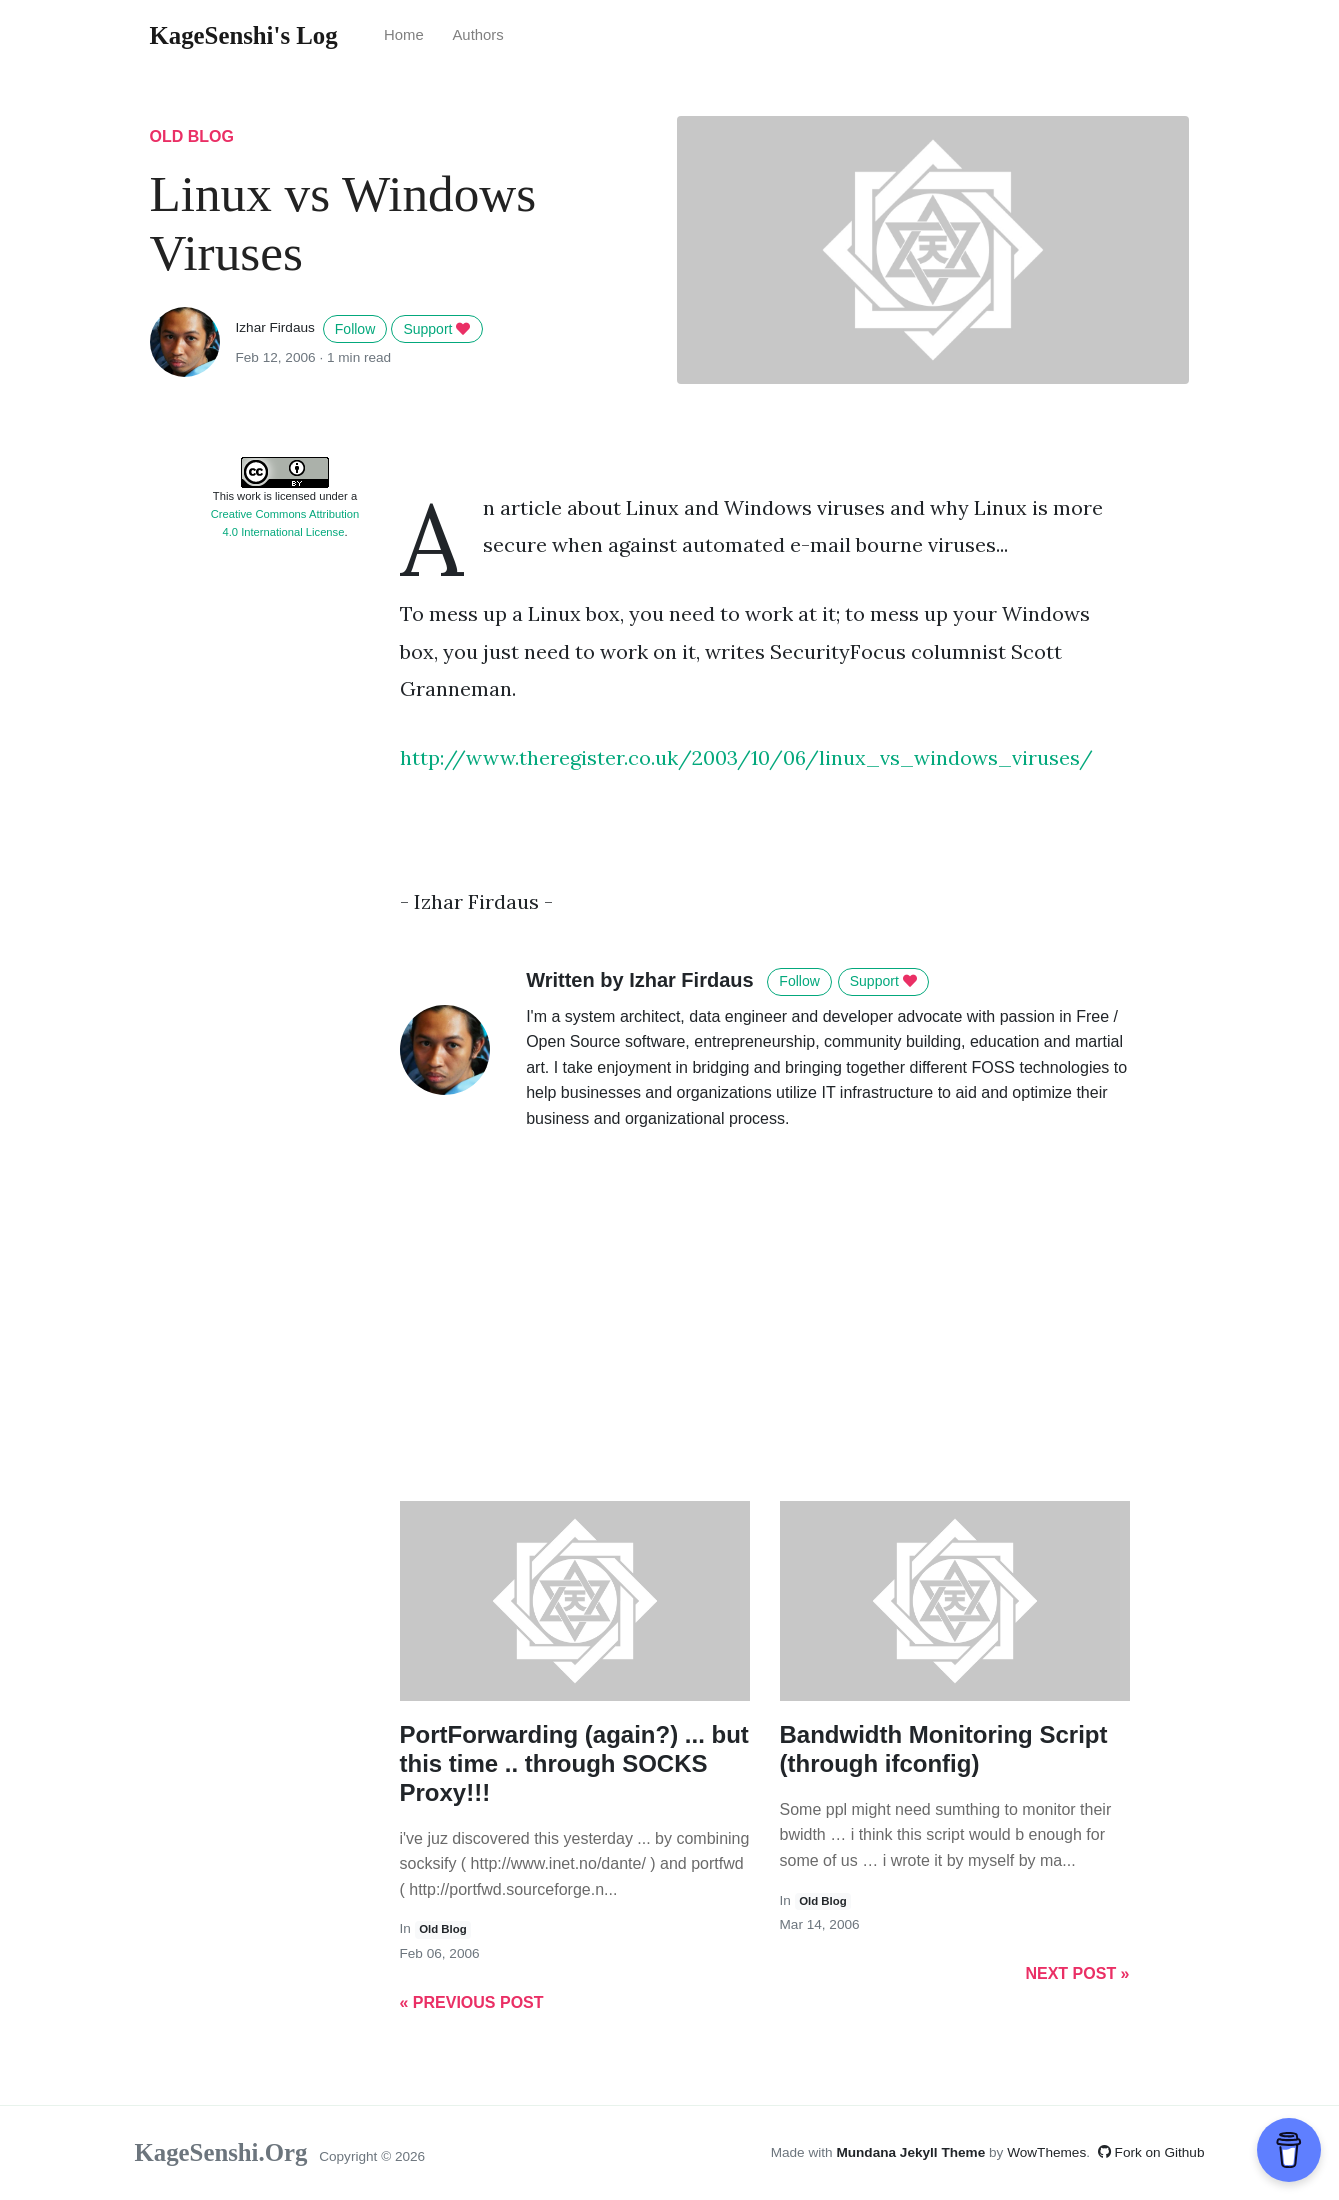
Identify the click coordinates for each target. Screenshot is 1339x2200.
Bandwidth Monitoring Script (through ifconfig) (944, 1749)
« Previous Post (472, 2002)
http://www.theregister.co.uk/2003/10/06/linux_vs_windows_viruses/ (746, 757)
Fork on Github (1151, 2152)
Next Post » (1077, 1973)
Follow (355, 329)
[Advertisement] (285, 858)
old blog (192, 136)
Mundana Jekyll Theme (912, 2152)
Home (404, 35)
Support (436, 329)
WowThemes (1046, 2152)
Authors (477, 35)
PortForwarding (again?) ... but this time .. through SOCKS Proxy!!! (574, 1763)
